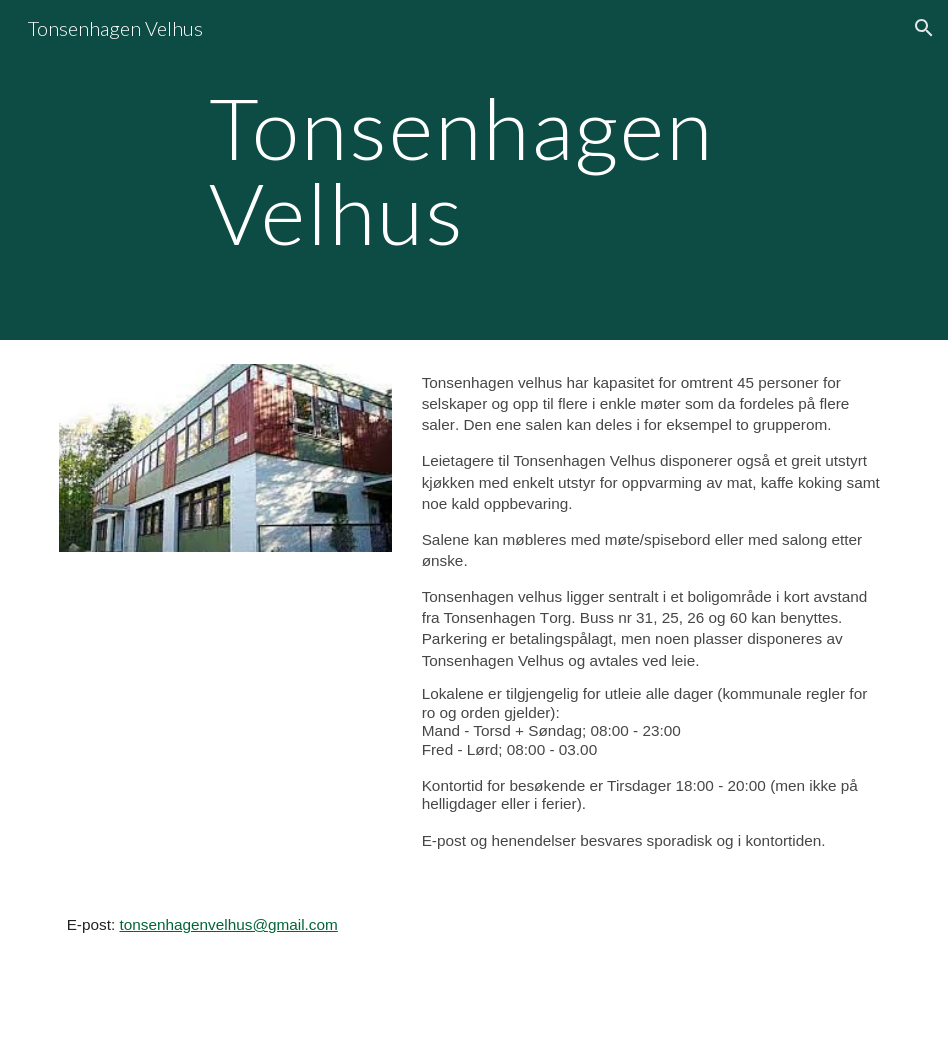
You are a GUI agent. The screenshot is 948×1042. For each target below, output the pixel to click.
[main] (474, 170)
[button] (924, 28)
